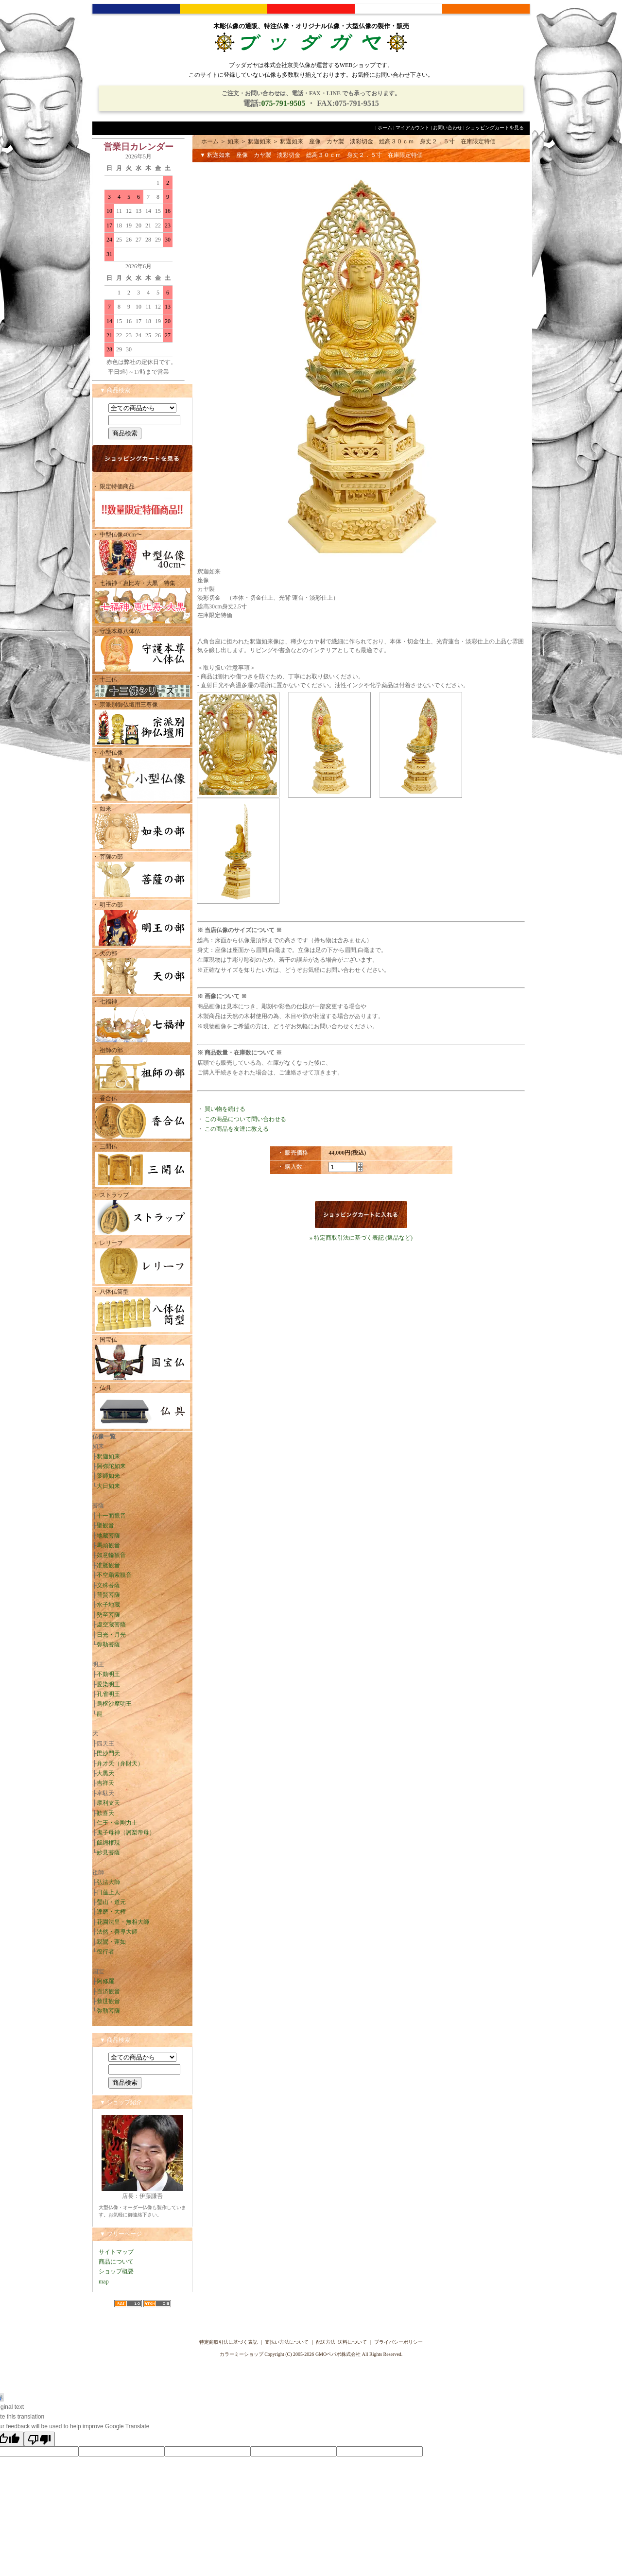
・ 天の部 (142, 973)
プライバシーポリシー (398, 2342)
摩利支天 (108, 1802)
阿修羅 (105, 1981)
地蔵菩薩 (108, 1535)
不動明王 (108, 1674)
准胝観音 (108, 1565)
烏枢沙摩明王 (114, 1703)
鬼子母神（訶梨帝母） (126, 1832)
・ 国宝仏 (142, 1359)
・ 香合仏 (142, 1118)
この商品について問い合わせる (245, 1119)
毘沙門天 (108, 1753)
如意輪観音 (111, 1555)
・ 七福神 (142, 1021)
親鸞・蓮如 (111, 1941)
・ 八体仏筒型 (142, 1311)
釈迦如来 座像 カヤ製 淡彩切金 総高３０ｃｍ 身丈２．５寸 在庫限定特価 (388, 141)
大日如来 (108, 1486)
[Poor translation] (39, 2439)
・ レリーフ (142, 1263)
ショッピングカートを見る (495, 127)
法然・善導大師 (117, 1931)
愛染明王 (108, 1684)
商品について (116, 2261)
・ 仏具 (142, 1407)
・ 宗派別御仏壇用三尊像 (142, 724)
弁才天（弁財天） (120, 1763)
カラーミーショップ (241, 2354)
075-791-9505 (283, 103)
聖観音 (105, 1525)
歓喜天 (105, 1813)
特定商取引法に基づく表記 (228, 2342)
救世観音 (108, 2001)
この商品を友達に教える (237, 1128)
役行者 (105, 1951)
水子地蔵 (108, 1604)
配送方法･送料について (341, 2342)
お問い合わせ (447, 127)
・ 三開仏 (142, 1166)
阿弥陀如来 (111, 1466)
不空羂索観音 (114, 1575)
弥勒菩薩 (108, 1644)
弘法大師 (108, 1882)
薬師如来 (108, 1475)
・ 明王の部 (142, 924)
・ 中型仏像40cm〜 (142, 554)
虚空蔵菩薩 (111, 1624)
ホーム (385, 127)
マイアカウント (413, 127)
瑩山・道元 (111, 1902)
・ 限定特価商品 (142, 506)
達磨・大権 (111, 1911)
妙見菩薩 (108, 1852)
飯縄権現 (108, 1842)
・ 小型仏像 (142, 776)
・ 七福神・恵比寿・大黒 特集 (142, 603)
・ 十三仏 (142, 687)
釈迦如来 (108, 1456)
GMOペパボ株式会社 (338, 2354)
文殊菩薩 (108, 1585)
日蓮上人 (108, 1892)
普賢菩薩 (108, 1594)
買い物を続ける (225, 1109)
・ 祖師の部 (142, 1070)
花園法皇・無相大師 (123, 1922)
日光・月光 (111, 1634)
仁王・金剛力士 (117, 1822)
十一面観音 (111, 1515)
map (104, 2281)
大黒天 (105, 1773)
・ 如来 (142, 828)
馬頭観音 (108, 1545)
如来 (233, 141)
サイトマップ (116, 2251)
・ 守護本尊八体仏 (142, 651)
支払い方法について (287, 2342)
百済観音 (108, 1991)
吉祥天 (105, 1783)
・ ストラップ (142, 1215)
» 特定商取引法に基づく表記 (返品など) (361, 1237)
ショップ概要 (116, 2271)
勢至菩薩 (108, 1614)
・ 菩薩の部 (142, 876)
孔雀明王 (108, 1694)
